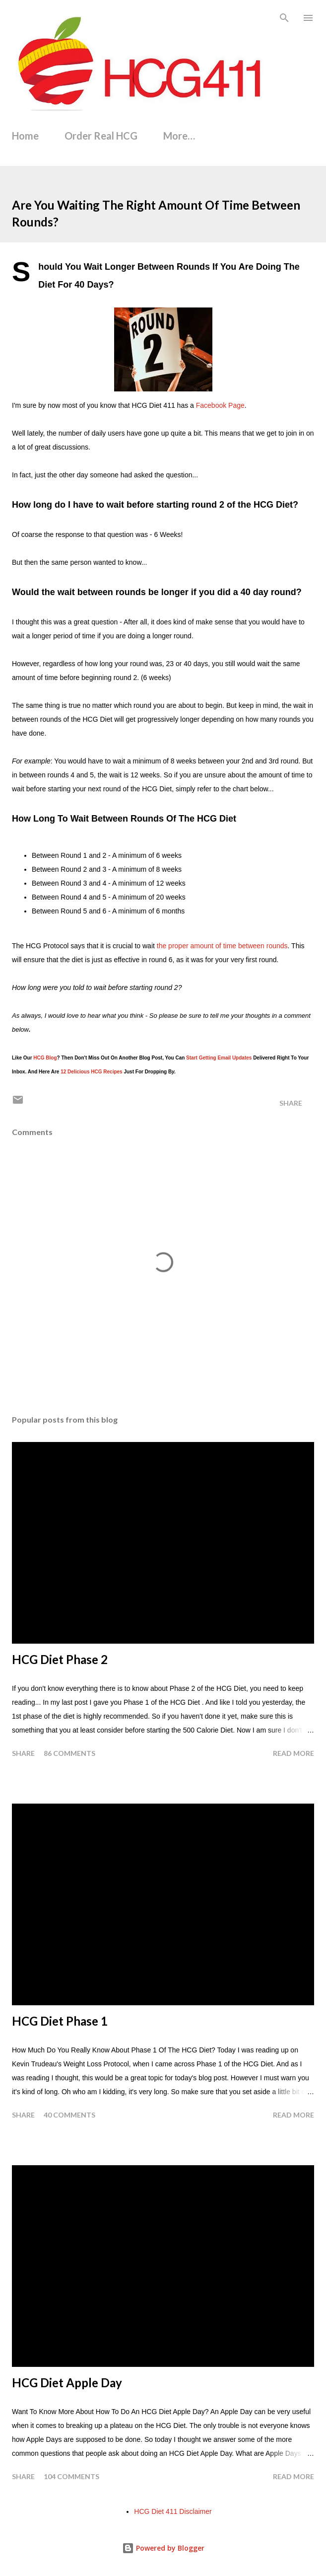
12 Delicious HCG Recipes (92, 1071)
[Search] (284, 18)
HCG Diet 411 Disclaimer (172, 2511)
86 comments (69, 1753)
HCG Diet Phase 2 (60, 1659)
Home (25, 136)
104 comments (71, 2476)
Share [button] (290, 1103)
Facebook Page (220, 405)
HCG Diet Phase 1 (60, 2021)
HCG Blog (45, 1058)
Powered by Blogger (163, 2548)
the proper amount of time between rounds (222, 946)
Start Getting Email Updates (219, 1058)
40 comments (69, 2115)
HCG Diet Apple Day (67, 2382)
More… (179, 136)
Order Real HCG (101, 136)
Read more (293, 1753)
